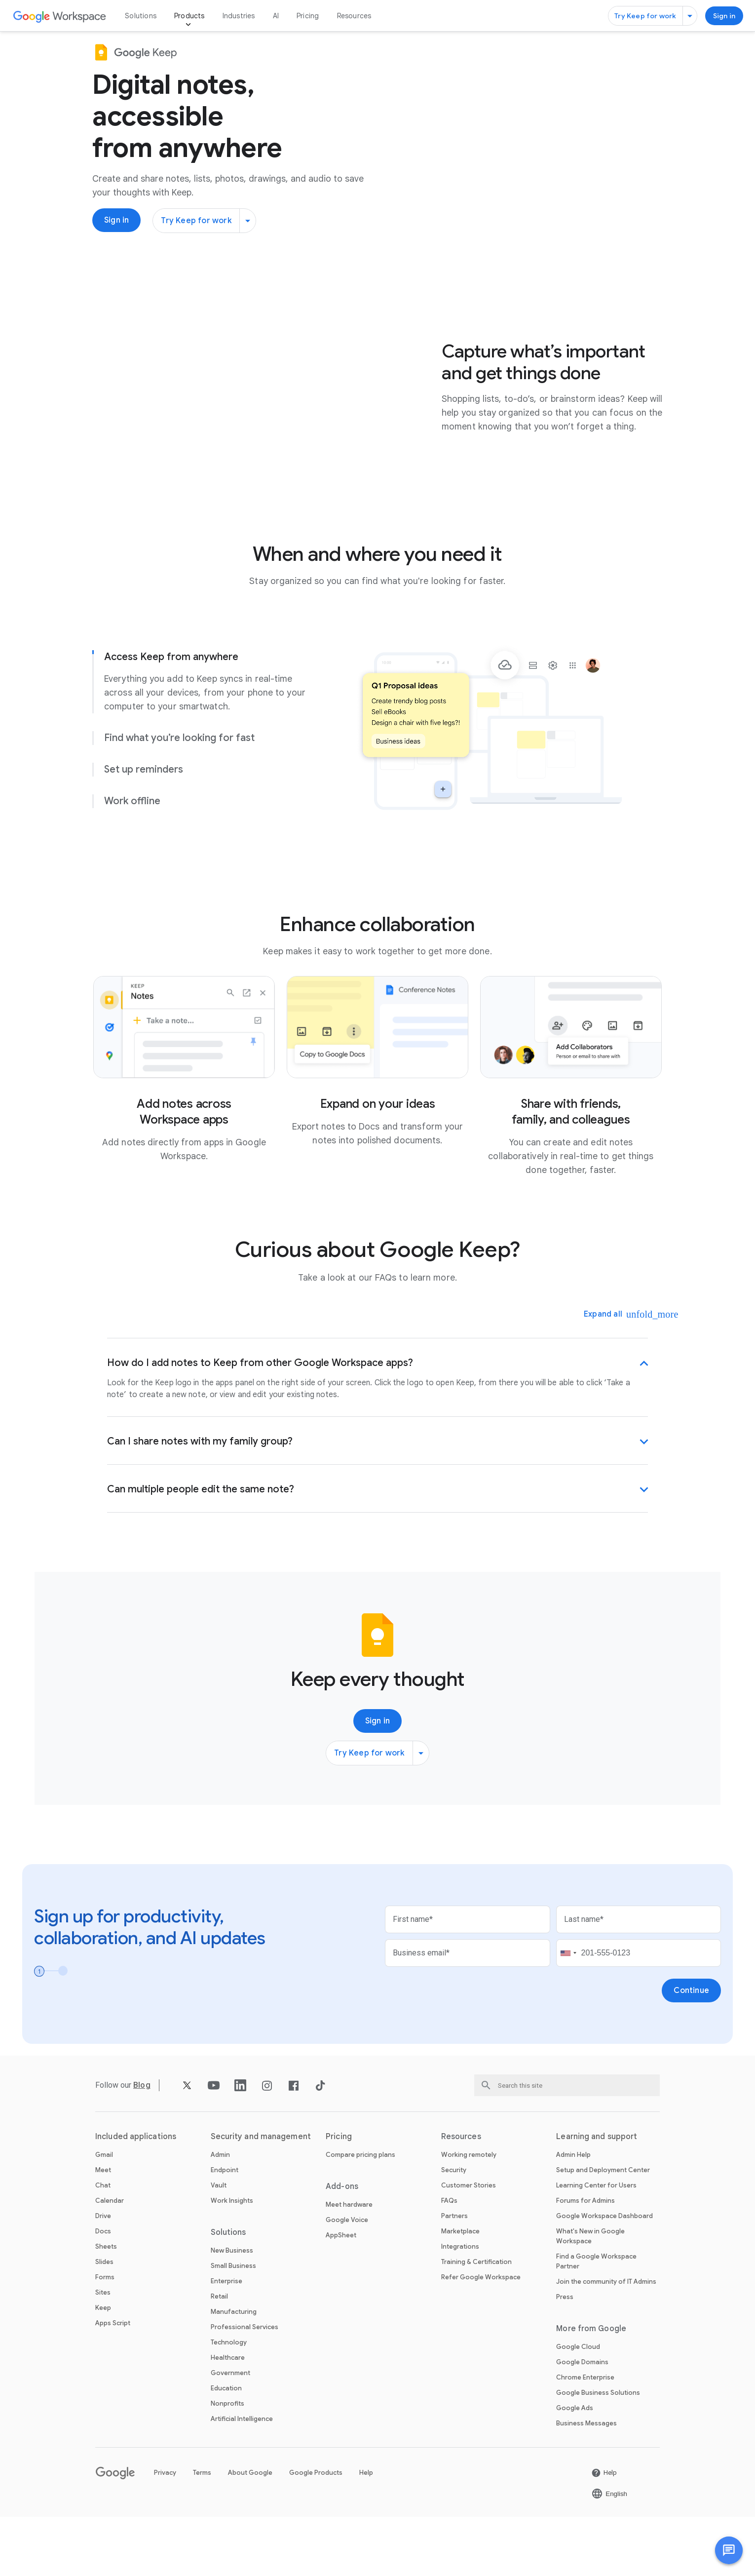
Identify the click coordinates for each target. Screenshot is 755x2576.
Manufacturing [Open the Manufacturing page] (234, 2371)
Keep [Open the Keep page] (103, 2367)
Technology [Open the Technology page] (229, 2401)
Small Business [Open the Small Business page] (233, 2325)
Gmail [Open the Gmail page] (104, 2214)
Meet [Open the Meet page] (103, 2229)
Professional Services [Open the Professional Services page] (244, 2386)
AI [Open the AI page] (276, 15)
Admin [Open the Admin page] (220, 2214)
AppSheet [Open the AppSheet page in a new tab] (341, 2294)
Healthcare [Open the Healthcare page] (228, 2417)
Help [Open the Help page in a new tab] (366, 2532)
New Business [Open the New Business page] (232, 2309)
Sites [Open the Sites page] (103, 2351)
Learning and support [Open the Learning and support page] (596, 2196)
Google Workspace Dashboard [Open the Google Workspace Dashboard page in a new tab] (604, 2275)
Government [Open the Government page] (230, 2432)
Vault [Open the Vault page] (218, 2244)
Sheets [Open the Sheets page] (106, 2306)
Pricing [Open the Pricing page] (308, 15)
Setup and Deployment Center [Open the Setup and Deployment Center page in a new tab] (603, 2229)
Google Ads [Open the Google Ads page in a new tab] (574, 2467)
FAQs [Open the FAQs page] (449, 2260)
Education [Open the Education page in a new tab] (226, 2447)
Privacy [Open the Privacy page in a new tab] (165, 2532)
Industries (239, 15)
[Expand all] (610, 1373)
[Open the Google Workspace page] (60, 16)
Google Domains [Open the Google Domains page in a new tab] (582, 2421)
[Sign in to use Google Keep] (724, 15)
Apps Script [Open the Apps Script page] (112, 2382)
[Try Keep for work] (652, 16)
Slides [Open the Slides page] (104, 2321)
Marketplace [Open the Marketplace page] (460, 2290)
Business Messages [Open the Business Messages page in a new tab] (586, 2482)
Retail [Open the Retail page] (219, 2355)
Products (189, 15)
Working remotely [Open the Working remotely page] (468, 2214)
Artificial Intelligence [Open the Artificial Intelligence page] (242, 2478)
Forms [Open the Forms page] (104, 2336)
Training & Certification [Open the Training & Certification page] (476, 2321)
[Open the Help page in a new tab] (604, 2532)
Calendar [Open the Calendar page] (109, 2260)
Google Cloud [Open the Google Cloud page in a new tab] (578, 2406)
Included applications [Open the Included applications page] (135, 2196)
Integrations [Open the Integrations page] (460, 2306)
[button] (729, 2550)
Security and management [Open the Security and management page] (261, 2196)
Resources (354, 15)
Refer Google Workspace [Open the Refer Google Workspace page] (481, 2336)
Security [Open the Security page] (453, 2229)
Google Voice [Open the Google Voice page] (347, 2279)
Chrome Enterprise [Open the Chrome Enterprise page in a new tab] (585, 2436)
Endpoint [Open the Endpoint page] (224, 2229)
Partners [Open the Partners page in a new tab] (454, 2275)
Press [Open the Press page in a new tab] (564, 2356)
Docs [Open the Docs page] (103, 2290)
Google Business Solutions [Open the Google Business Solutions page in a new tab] (598, 2452)
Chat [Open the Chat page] (103, 2244)
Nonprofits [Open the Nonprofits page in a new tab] (227, 2463)
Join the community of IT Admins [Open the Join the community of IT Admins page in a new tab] (606, 2341)
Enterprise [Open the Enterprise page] (226, 2340)
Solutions (140, 15)
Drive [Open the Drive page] (103, 2275)
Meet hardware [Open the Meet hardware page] (349, 2264)
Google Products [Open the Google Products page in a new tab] (315, 2532)
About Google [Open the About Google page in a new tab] (250, 2532)
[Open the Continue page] (691, 2050)
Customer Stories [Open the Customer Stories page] (468, 2244)
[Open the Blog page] (142, 2144)
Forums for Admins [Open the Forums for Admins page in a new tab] (585, 2260)
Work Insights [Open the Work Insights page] (232, 2260)
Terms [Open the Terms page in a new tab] (202, 2532)
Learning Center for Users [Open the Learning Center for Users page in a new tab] (596, 2244)
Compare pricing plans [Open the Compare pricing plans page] (360, 2214)
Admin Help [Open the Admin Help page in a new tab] (573, 2214)
